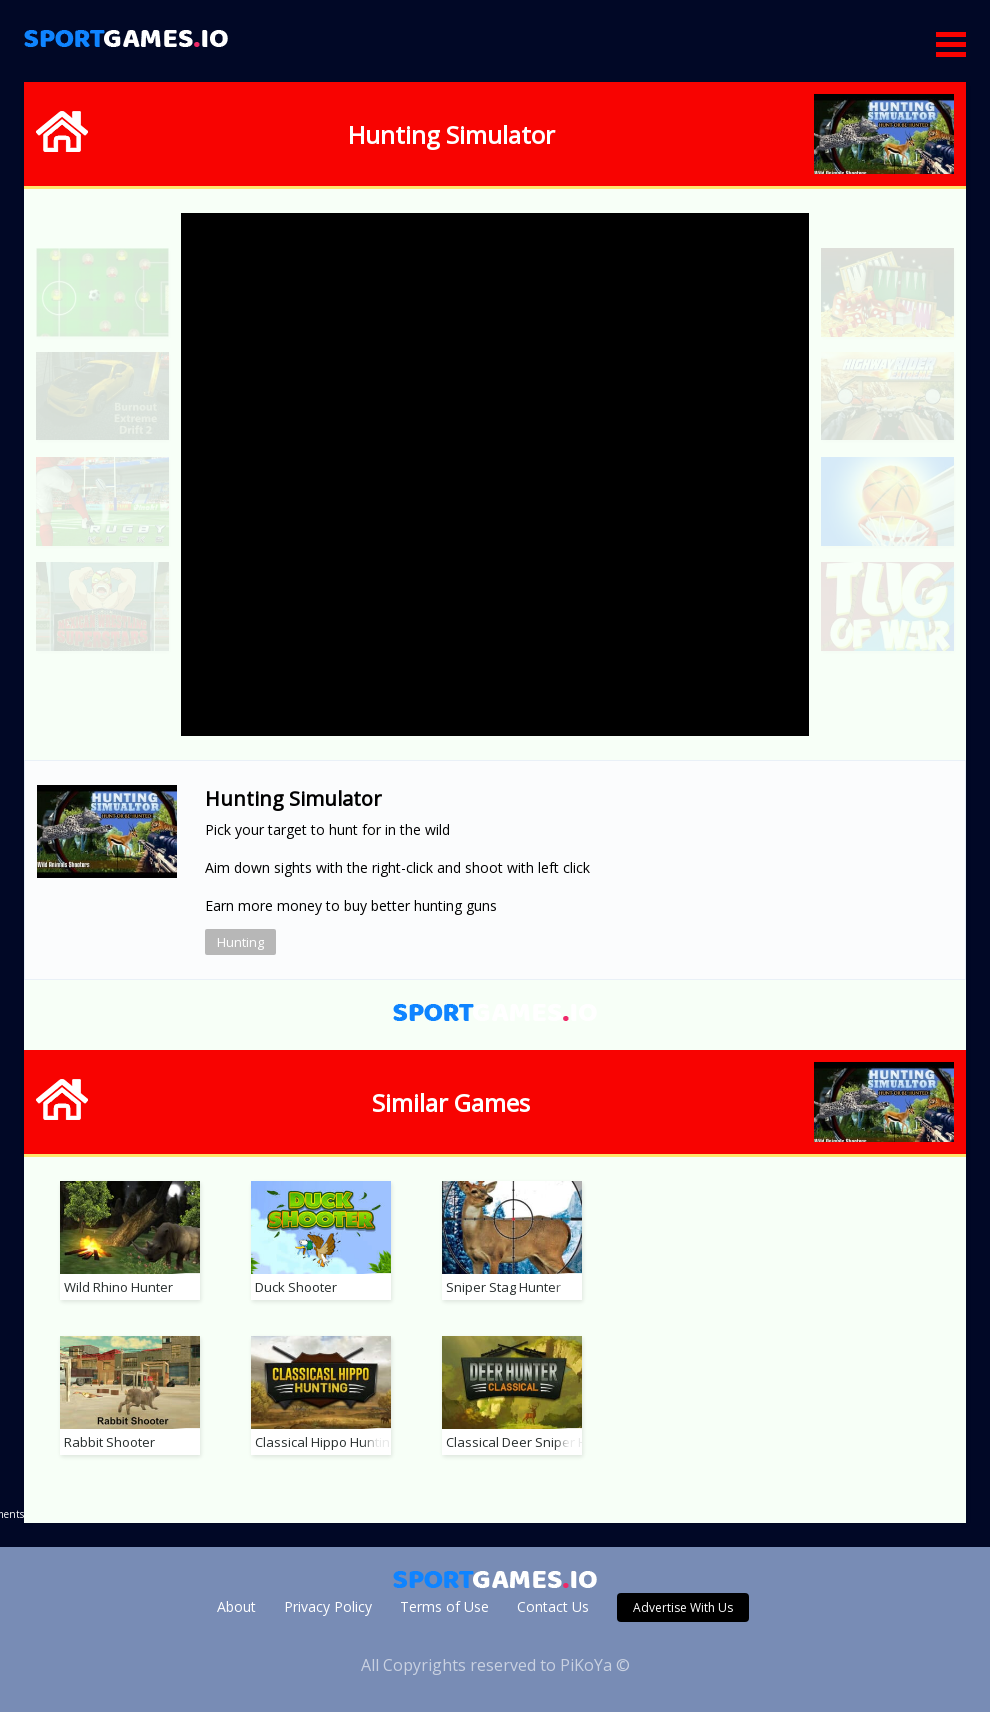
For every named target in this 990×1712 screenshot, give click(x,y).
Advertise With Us (683, 1607)
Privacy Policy (328, 1606)
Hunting (240, 942)
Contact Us (553, 1606)
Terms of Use (444, 1606)
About (236, 1606)
